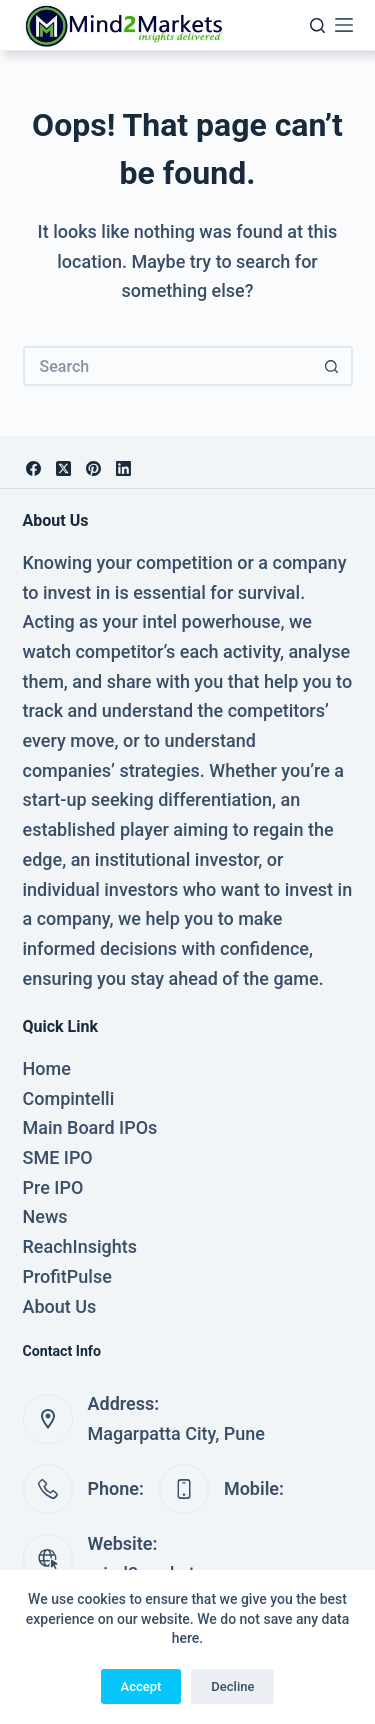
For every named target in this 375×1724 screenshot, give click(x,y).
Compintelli (69, 1098)
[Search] (317, 25)
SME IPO (58, 1157)
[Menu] (344, 25)
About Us (60, 1306)
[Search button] (333, 366)
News (45, 1216)
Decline (232, 1686)
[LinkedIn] (123, 468)
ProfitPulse (67, 1276)
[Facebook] (33, 468)
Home (47, 1068)
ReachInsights (80, 1246)
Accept (141, 1686)
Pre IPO (53, 1187)
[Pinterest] (93, 468)
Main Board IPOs (90, 1127)
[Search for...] (168, 366)
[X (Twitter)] (63, 468)
